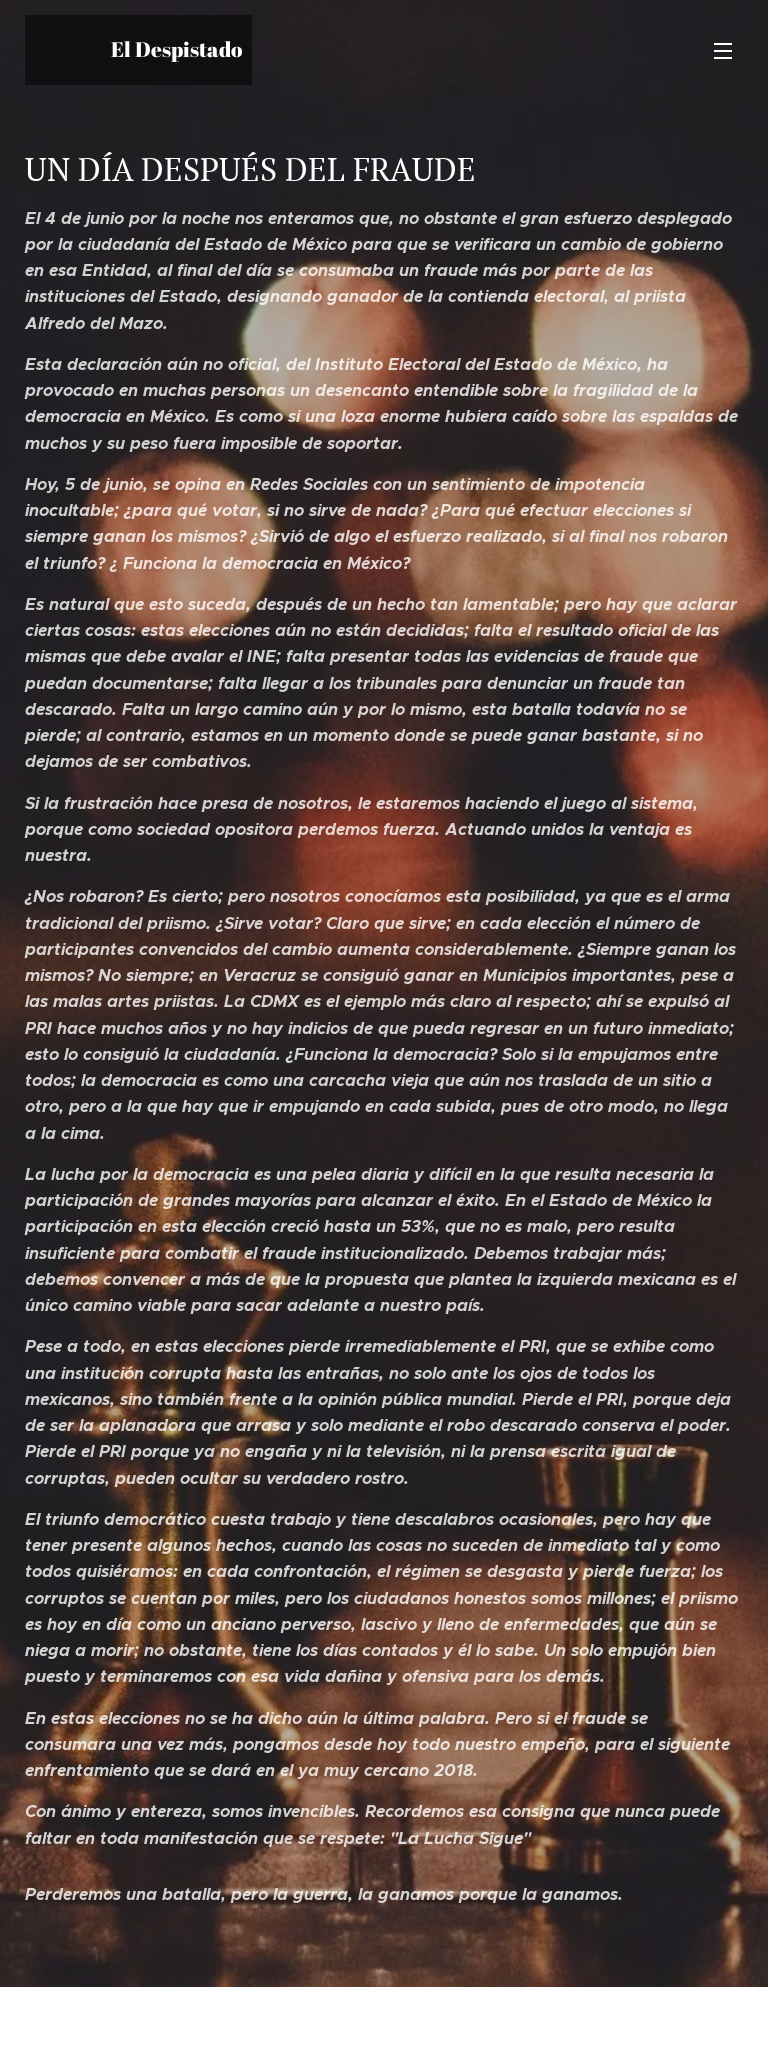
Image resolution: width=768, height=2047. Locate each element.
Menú (723, 51)
